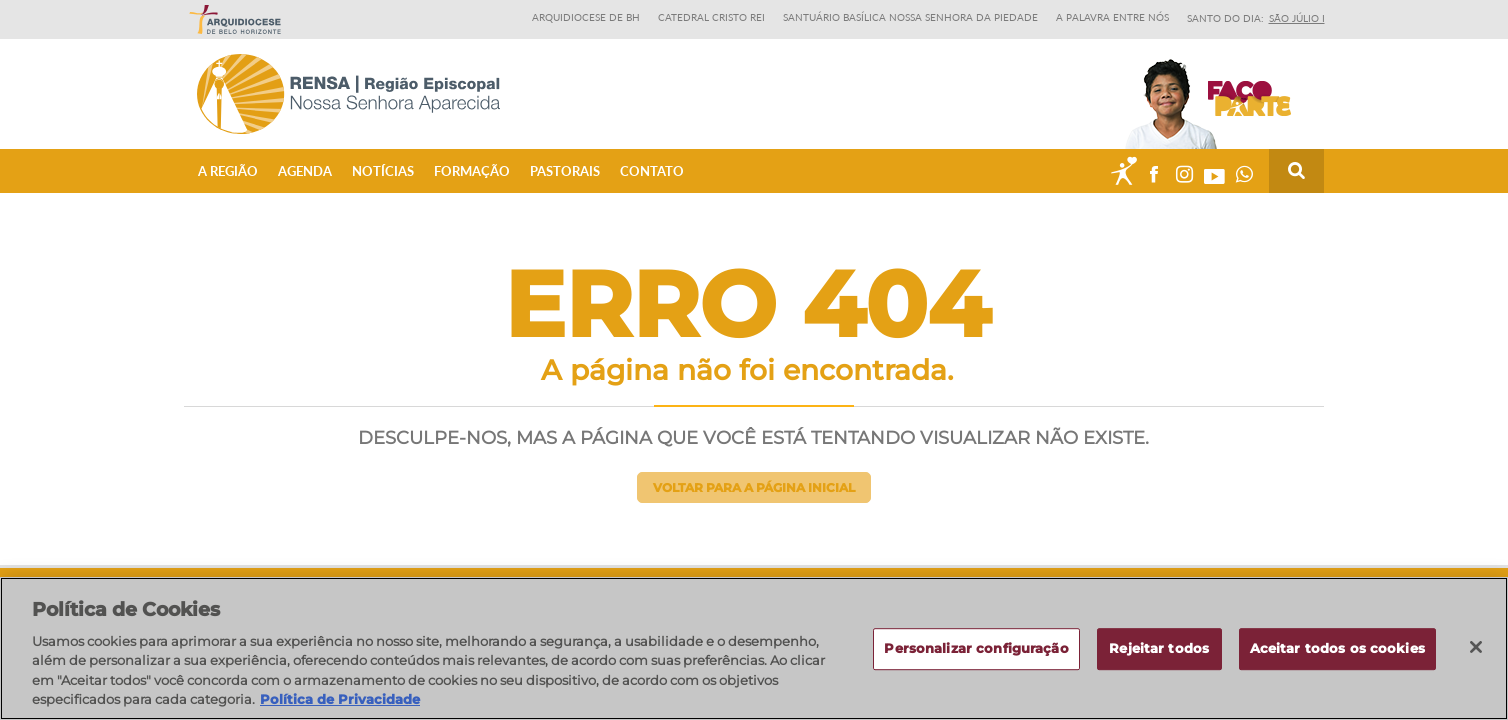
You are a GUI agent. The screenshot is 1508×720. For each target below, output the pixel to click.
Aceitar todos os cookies (1337, 656)
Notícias (383, 171)
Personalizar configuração (976, 656)
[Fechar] (1476, 655)
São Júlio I (1297, 18)
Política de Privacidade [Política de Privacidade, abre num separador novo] (340, 708)
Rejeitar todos (1159, 656)
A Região (228, 171)
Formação (472, 171)
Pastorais (565, 171)
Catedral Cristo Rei (711, 17)
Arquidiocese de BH (586, 17)
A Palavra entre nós (1112, 17)
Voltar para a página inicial (754, 487)
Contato (652, 171)
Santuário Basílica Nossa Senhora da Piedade (910, 17)
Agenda (305, 171)
